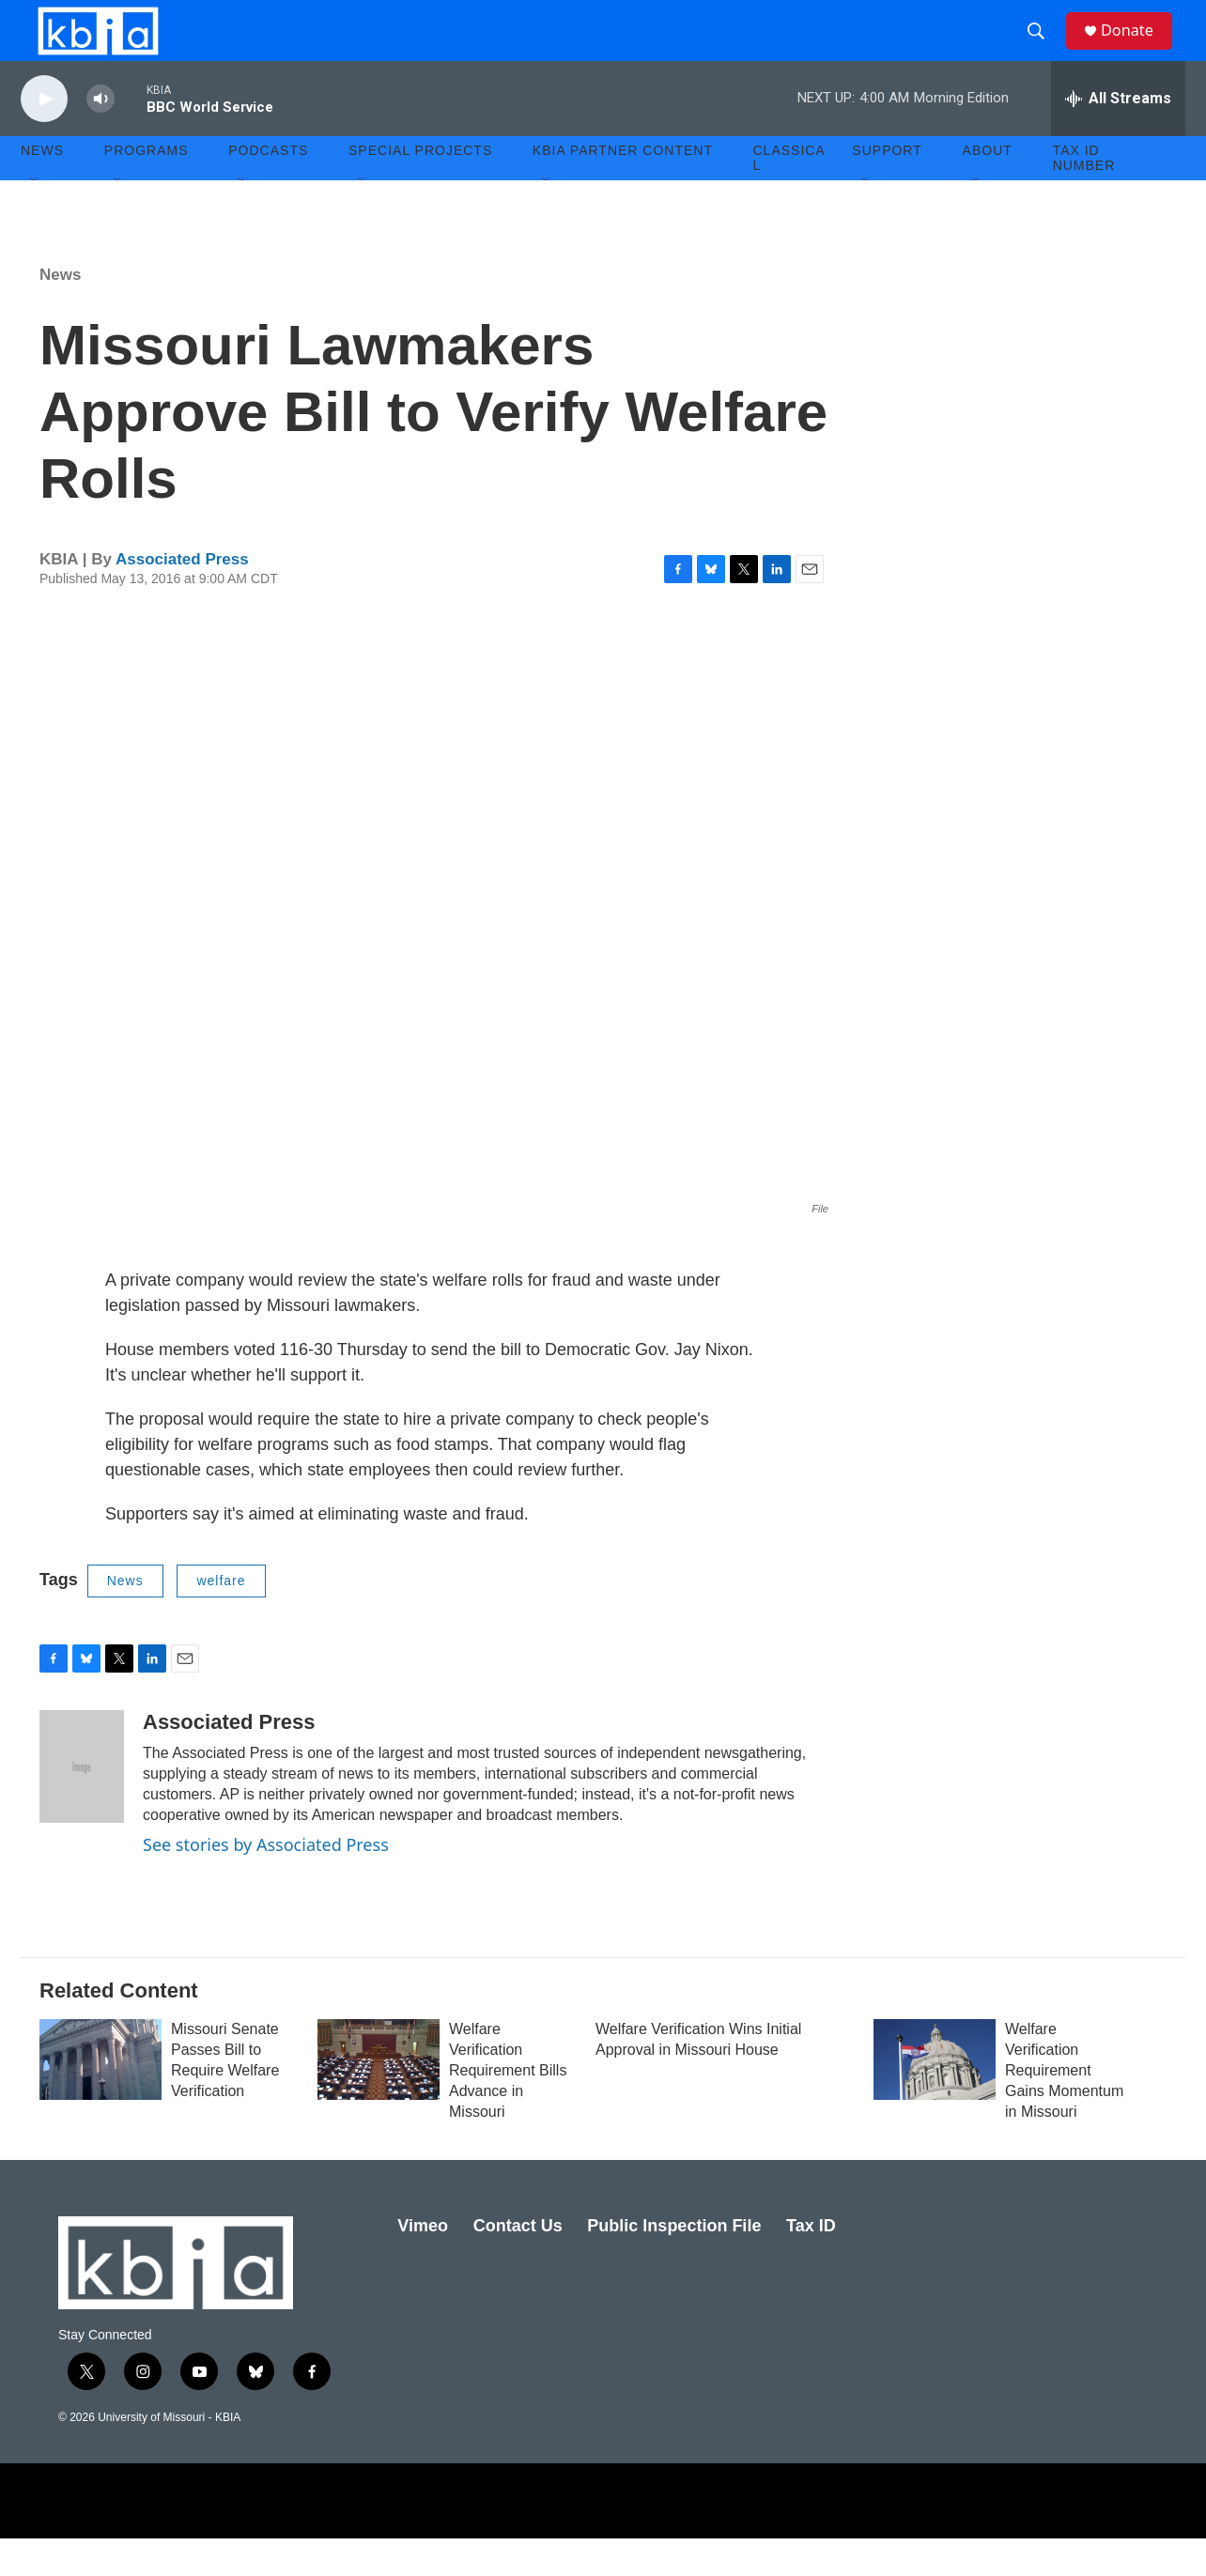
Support (886, 187)
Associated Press (182, 597)
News (60, 312)
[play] (44, 136)
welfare (220, 1618)
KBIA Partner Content (623, 187)
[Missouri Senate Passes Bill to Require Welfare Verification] (100, 2097)
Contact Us (518, 2263)
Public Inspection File (674, 2263)
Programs (146, 187)
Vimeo (422, 2263)
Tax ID (811, 2263)
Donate (1137, 49)
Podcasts (268, 187)
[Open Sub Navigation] (34, 217)
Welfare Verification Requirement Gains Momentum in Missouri (1064, 2108)
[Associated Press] (81, 1804)
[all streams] (1118, 136)
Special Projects (420, 187)
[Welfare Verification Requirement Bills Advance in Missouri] (378, 2097)
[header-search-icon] (1043, 49)
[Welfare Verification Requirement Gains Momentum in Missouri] (935, 2097)
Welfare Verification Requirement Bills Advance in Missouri (507, 2108)
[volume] (100, 137)
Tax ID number (1084, 195)
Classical (789, 195)
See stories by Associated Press (266, 1882)
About (988, 187)
